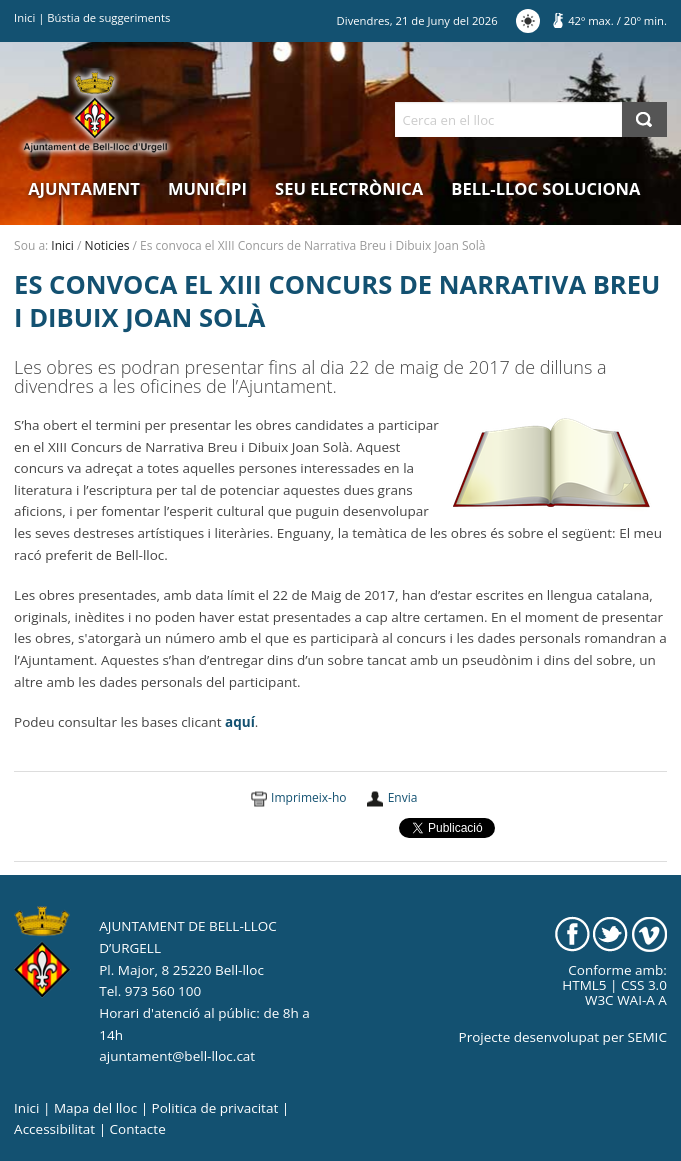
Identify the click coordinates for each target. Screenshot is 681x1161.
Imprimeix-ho (308, 797)
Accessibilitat (54, 1129)
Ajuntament (84, 188)
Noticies (107, 245)
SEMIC (647, 1037)
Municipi (207, 188)
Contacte (138, 1129)
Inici (24, 17)
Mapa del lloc (95, 1108)
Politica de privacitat (215, 1108)
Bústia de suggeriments (108, 17)
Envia (403, 797)
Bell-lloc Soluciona (545, 188)
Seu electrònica (349, 188)
